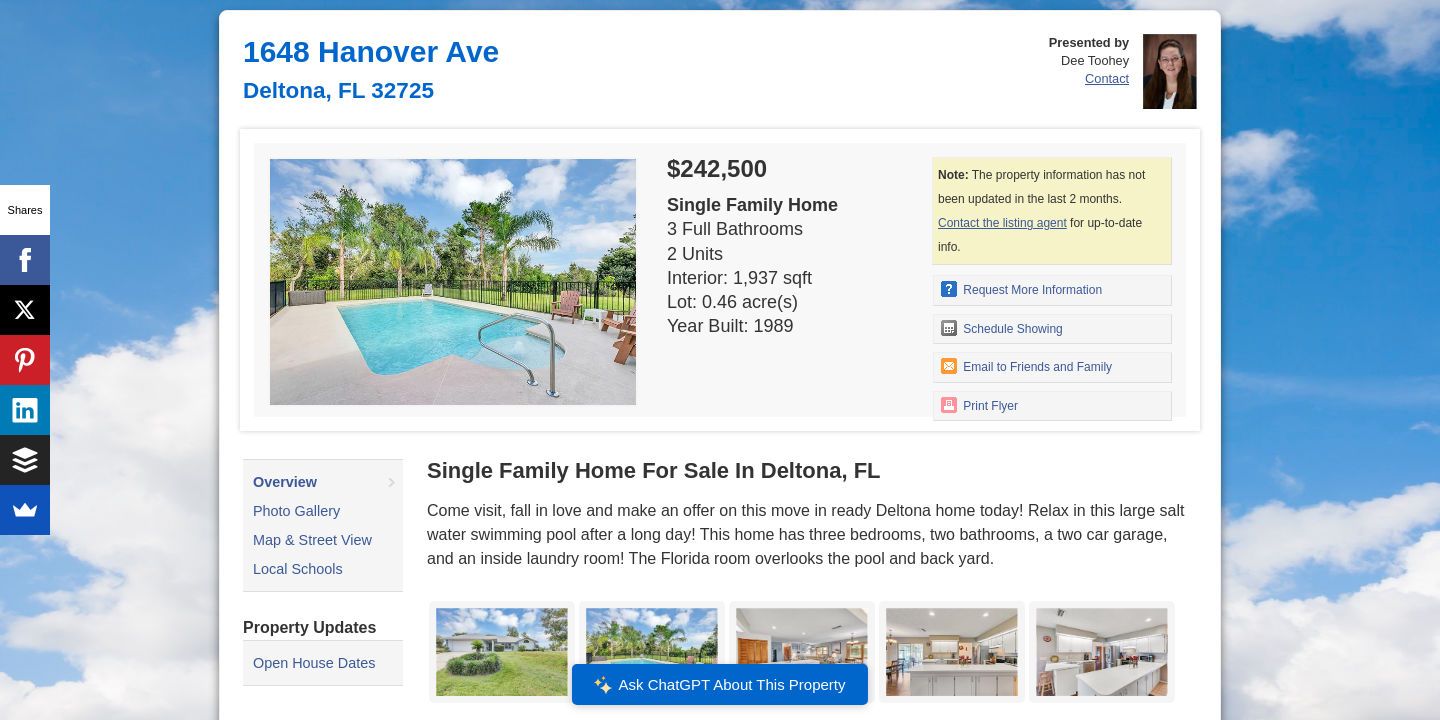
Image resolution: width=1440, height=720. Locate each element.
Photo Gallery (296, 511)
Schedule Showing (1002, 328)
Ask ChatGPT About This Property (720, 685)
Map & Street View (312, 540)
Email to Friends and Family (1026, 366)
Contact (1107, 78)
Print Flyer (979, 405)
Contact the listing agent (1002, 223)
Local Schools (298, 569)
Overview (285, 482)
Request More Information (1021, 289)
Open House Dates (314, 663)
